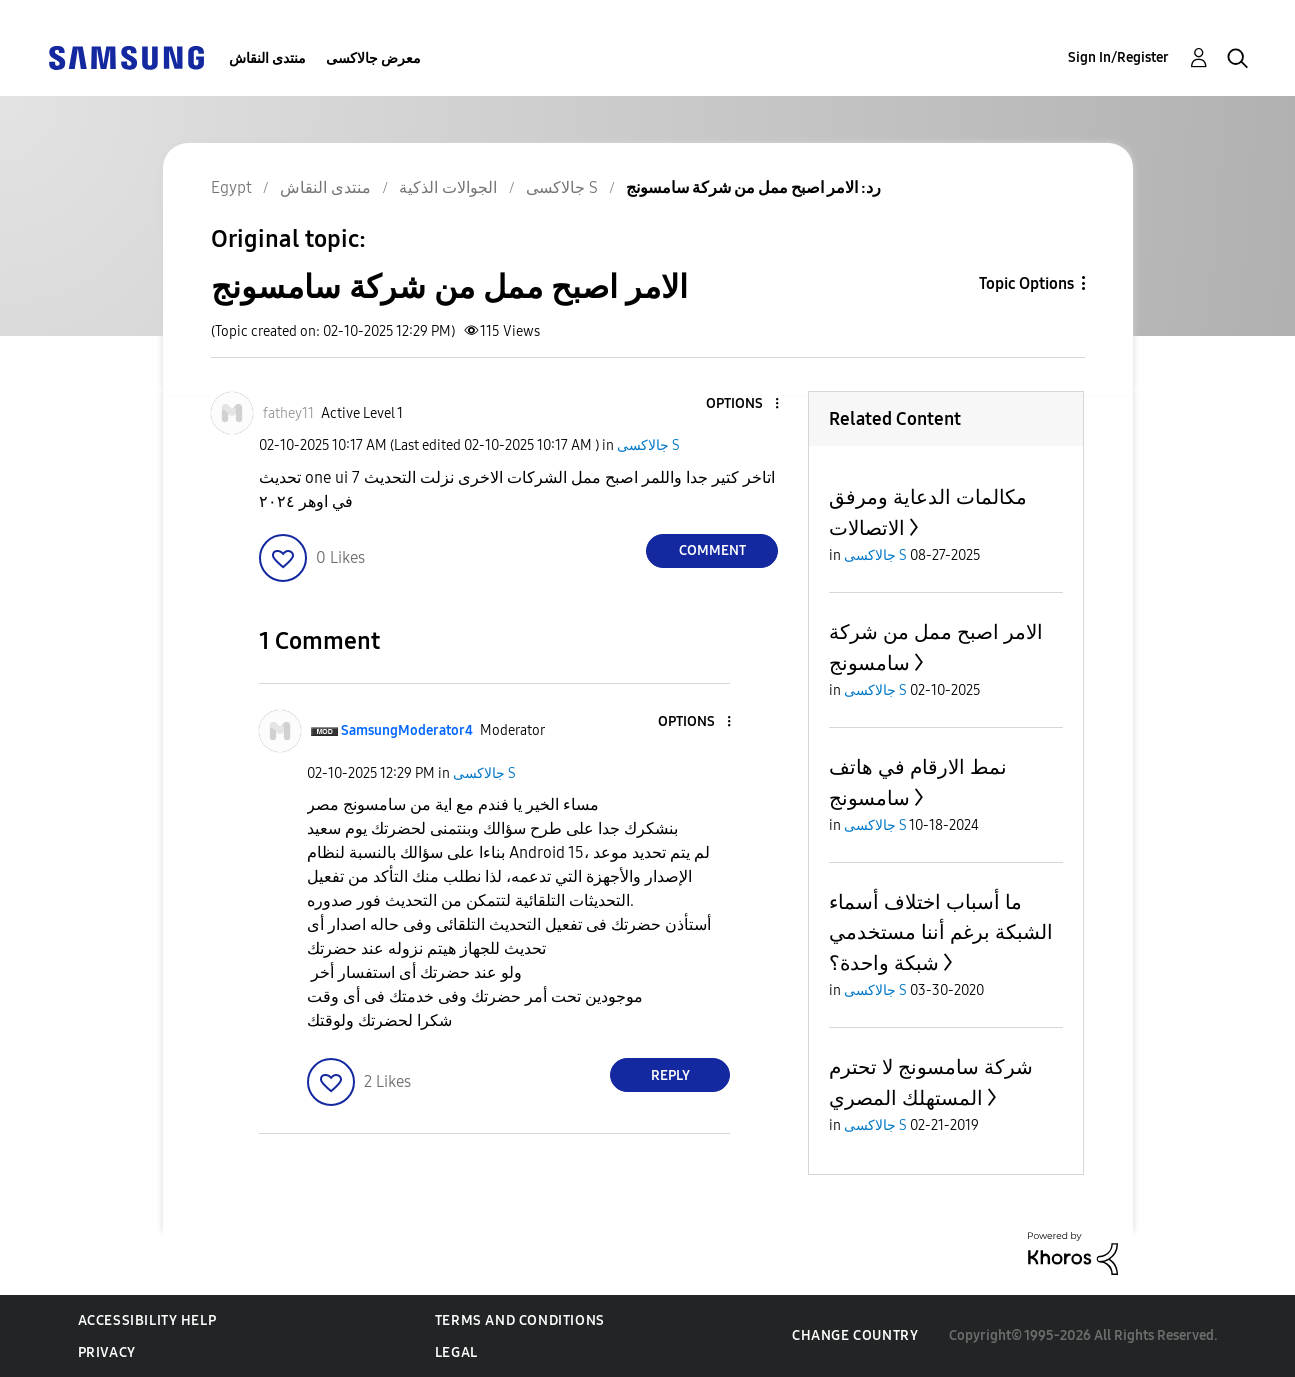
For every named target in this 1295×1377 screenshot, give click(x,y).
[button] (744, 404)
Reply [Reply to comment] (670, 1075)
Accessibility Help (147, 1320)
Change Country (855, 1335)
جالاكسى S (648, 445)
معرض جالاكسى (373, 58)
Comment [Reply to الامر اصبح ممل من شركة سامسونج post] (712, 550)
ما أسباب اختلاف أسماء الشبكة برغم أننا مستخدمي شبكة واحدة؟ (941, 932)
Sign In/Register (1118, 57)
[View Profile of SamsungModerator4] (407, 730)
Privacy (107, 1352)
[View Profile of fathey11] (288, 413)
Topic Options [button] (1026, 283)
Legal (456, 1352)
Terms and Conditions (520, 1320)
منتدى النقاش (267, 58)
